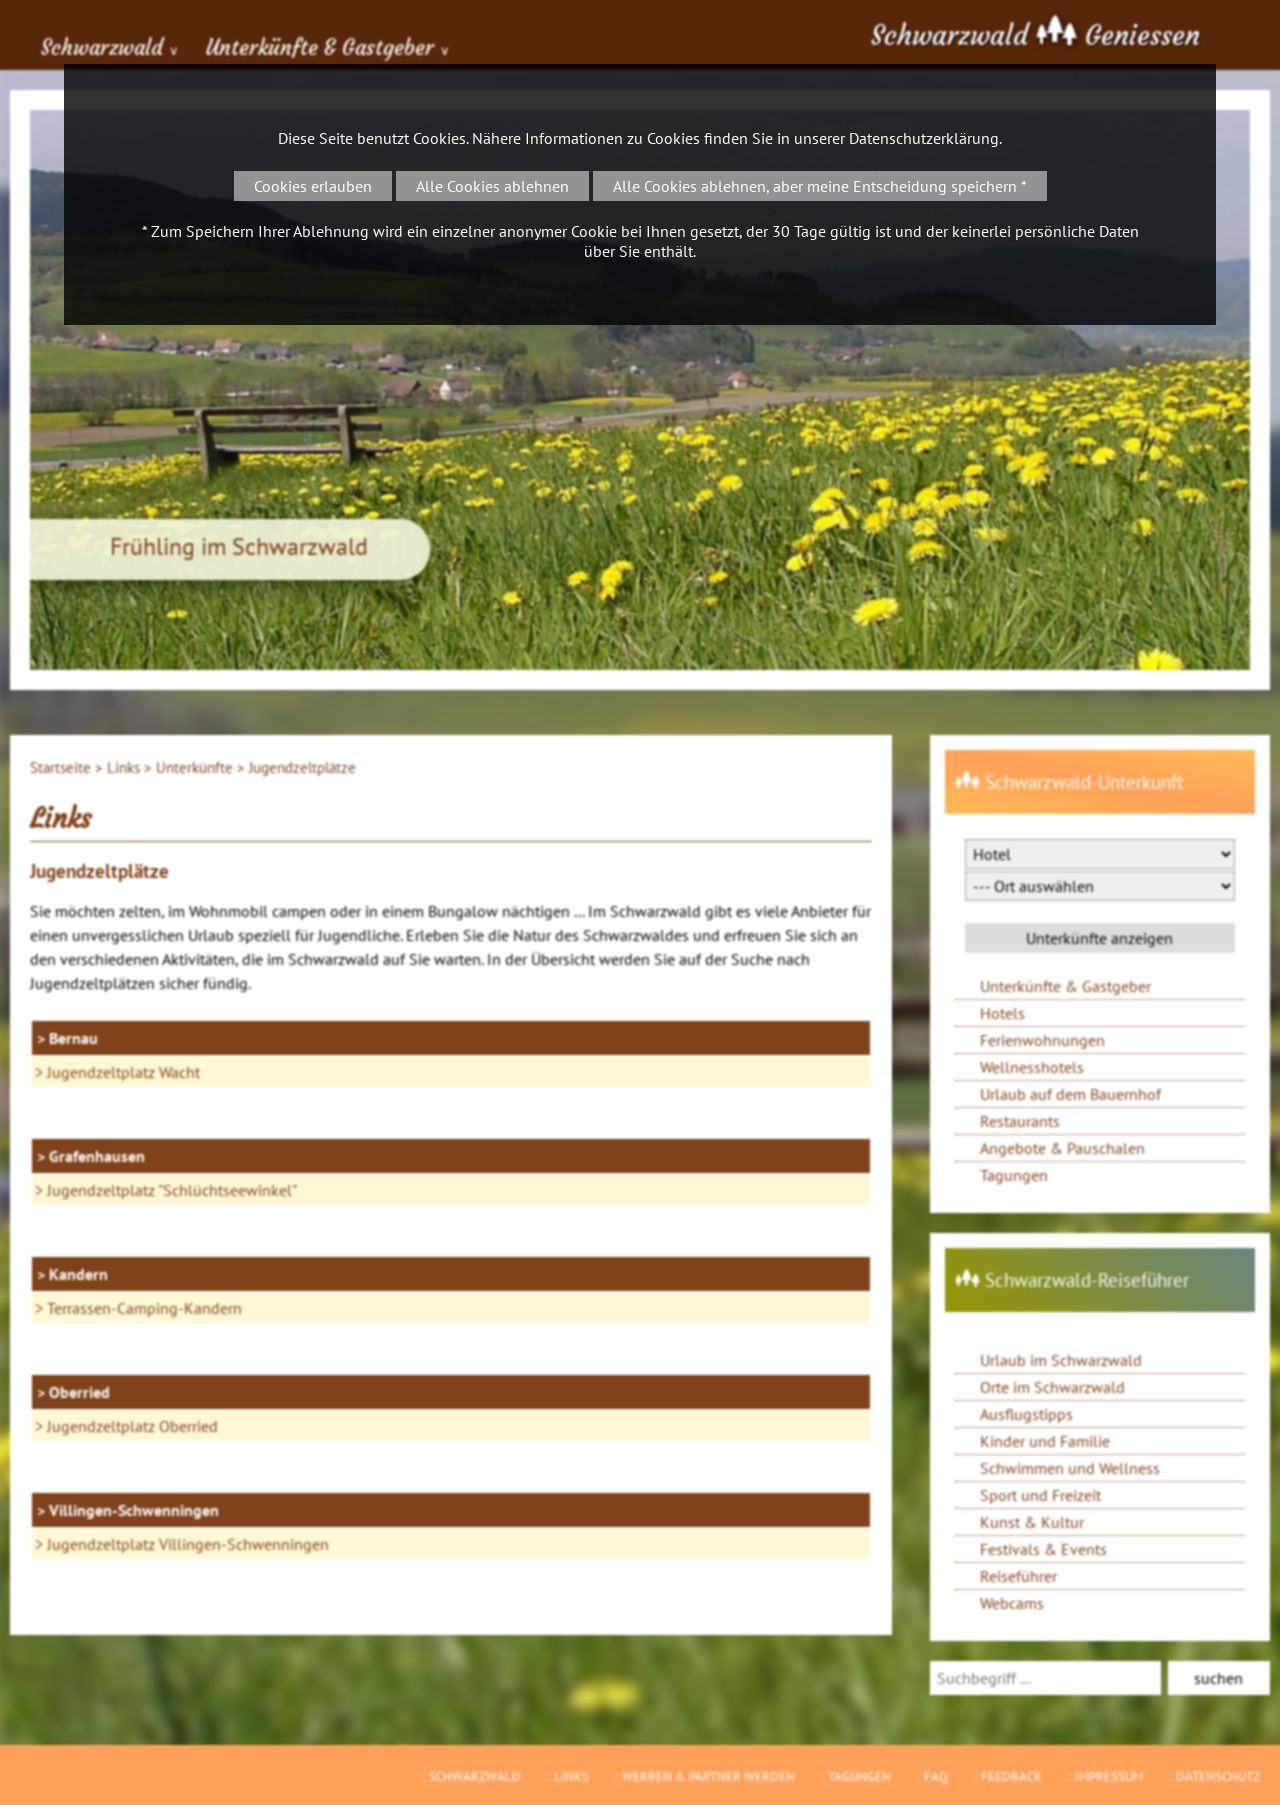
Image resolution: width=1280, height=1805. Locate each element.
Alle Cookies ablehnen (492, 186)
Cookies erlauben (313, 186)
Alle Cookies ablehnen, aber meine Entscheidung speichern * (820, 186)
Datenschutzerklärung (924, 138)
